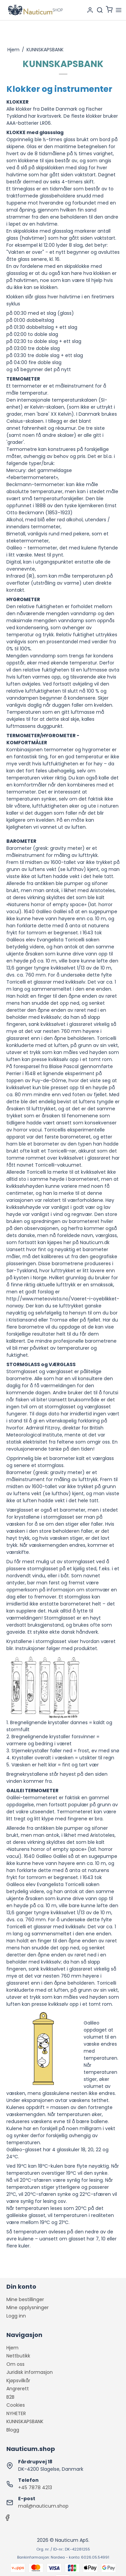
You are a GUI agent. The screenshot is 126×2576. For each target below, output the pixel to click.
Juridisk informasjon (29, 2372)
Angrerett (17, 2388)
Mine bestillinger (25, 2299)
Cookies (15, 2405)
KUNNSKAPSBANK (24, 2421)
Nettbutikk (18, 2355)
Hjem (12, 2347)
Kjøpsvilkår (18, 2380)
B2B (10, 2397)
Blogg (12, 2429)
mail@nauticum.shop (43, 2506)
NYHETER (16, 2413)
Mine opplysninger (27, 2307)
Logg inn (16, 2315)
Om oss (15, 2364)
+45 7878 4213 (35, 2487)
